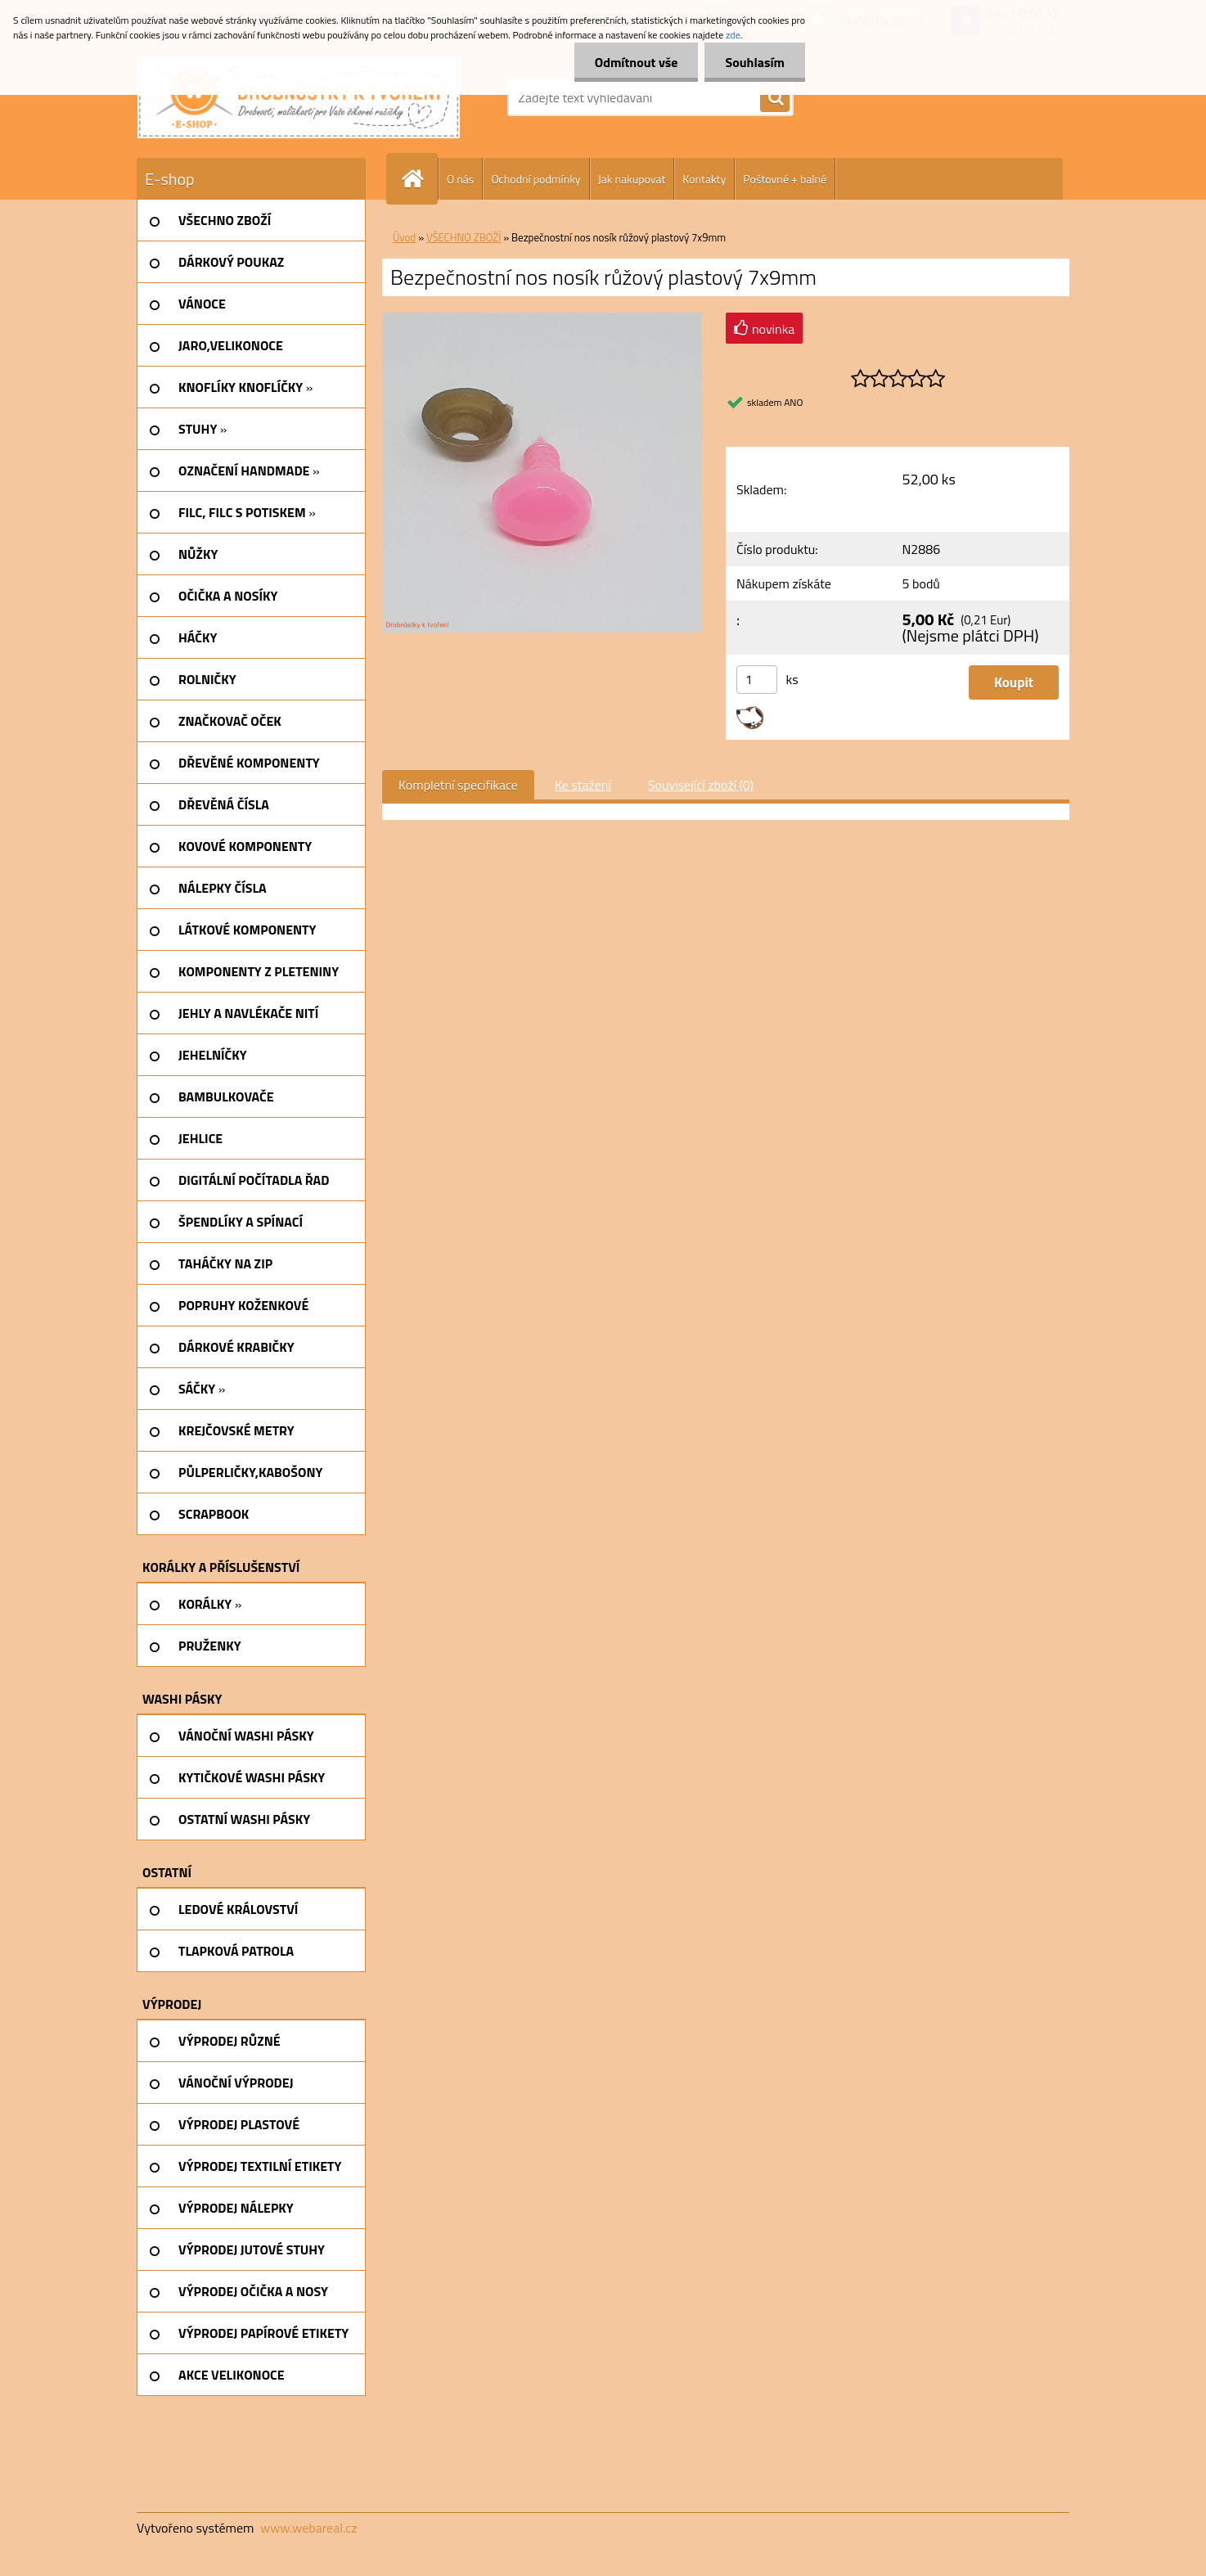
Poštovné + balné (784, 178)
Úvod (404, 237)
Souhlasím (755, 62)
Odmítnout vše (636, 62)
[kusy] (756, 679)
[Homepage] (419, 179)
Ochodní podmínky (535, 178)
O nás (460, 178)
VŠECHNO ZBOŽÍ (463, 237)
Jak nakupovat (632, 178)
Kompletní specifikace (458, 785)
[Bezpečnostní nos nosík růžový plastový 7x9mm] (542, 319)
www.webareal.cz (309, 2528)
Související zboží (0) (701, 785)
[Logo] (299, 97)
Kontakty (704, 178)
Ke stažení (583, 785)
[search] (775, 98)
